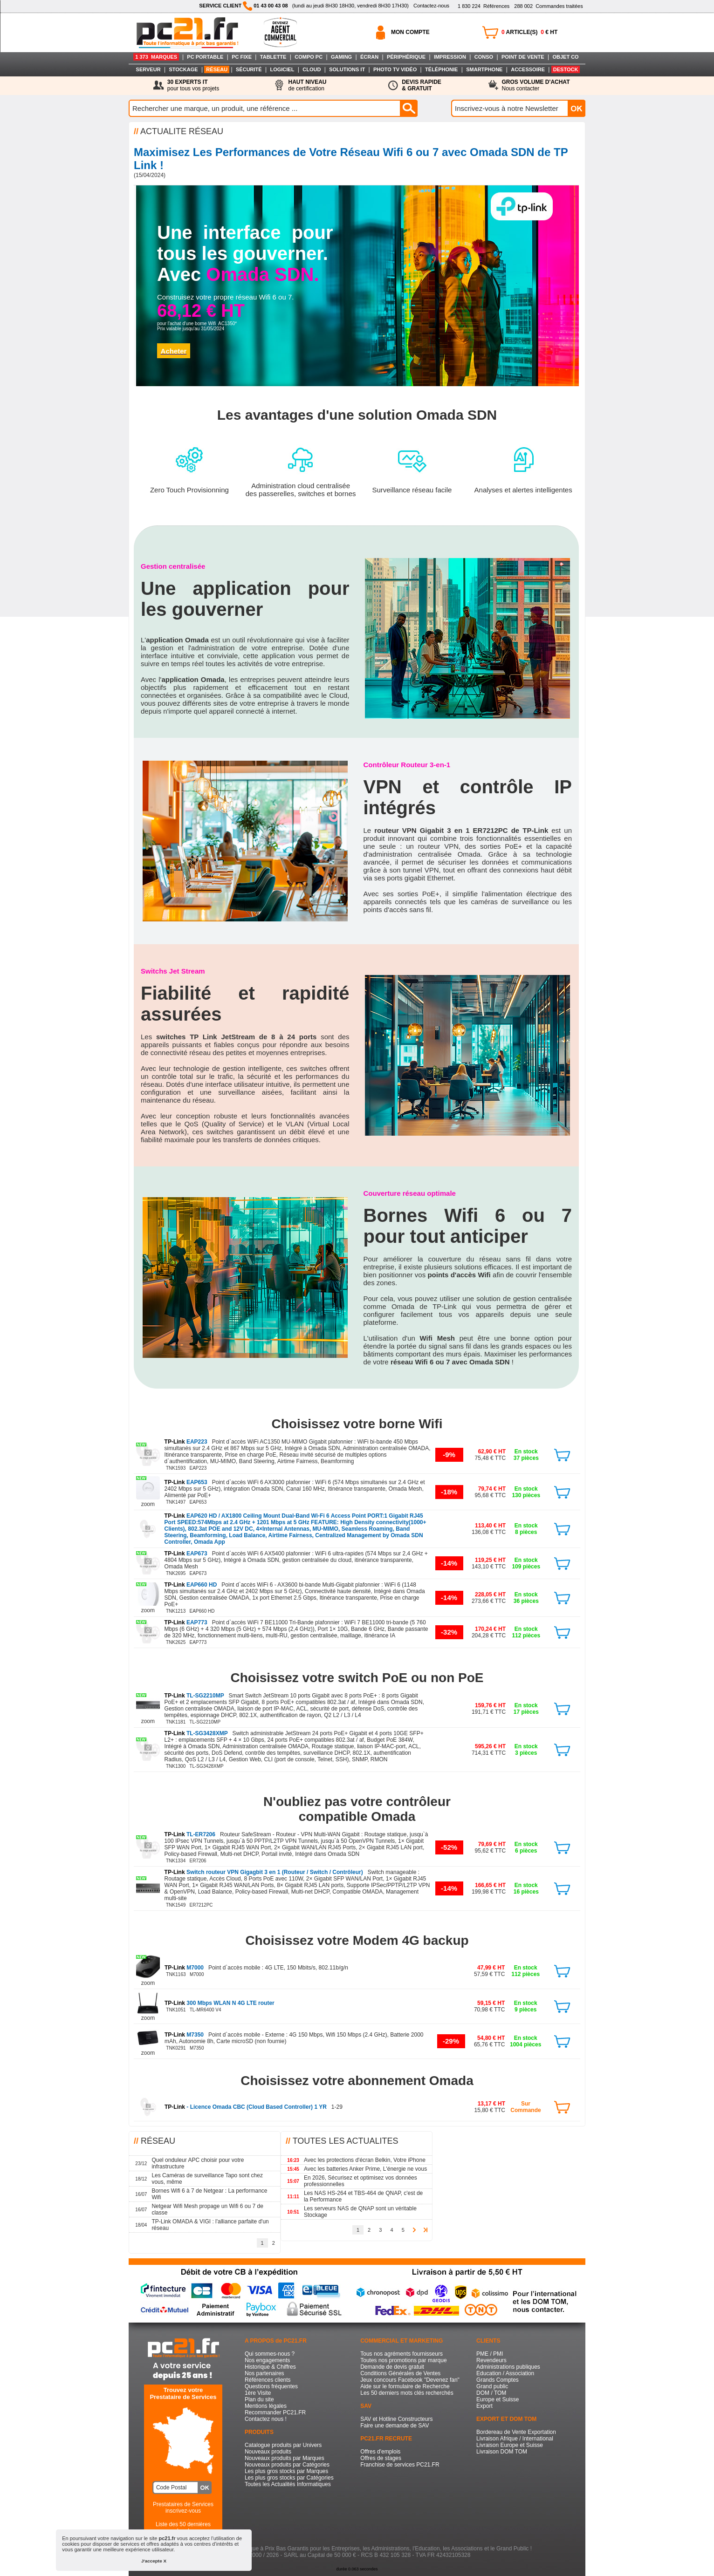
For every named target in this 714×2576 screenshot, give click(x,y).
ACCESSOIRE (528, 69)
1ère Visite (258, 2393)
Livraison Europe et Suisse (509, 2445)
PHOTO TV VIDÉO (395, 69)
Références (483, 6)
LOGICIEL (282, 69)
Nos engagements (267, 2360)
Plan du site (259, 2399)
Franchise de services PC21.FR (399, 2464)
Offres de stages (380, 2458)
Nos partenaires (264, 2373)
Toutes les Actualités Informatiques (288, 2484)
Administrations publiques (508, 2367)
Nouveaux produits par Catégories (287, 2464)
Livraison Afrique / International (514, 2438)
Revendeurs (491, 2360)
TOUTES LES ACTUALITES (345, 2141)
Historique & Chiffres (270, 2367)
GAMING (341, 57)
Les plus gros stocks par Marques (286, 2471)
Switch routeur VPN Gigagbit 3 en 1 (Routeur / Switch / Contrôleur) (264, 1872)
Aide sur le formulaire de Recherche (404, 2386)
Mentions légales (266, 2406)
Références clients (268, 2380)
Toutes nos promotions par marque (403, 2360)
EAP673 (187, 1553)
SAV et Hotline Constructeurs (396, 2419)
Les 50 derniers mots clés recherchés (406, 2393)
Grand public (492, 2386)
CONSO (483, 57)
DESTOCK (565, 69)
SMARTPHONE (484, 69)
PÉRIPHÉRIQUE (406, 57)
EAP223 (187, 1441)
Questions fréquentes (271, 2386)
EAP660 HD (192, 1584)
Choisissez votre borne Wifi (357, 1424)
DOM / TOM (491, 2393)
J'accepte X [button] (153, 2560)
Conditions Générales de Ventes (400, 2373)
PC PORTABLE (205, 57)
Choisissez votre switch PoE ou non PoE (357, 1677)
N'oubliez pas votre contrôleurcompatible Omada (357, 1809)
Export (484, 2406)
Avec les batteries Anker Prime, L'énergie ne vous (365, 2169)
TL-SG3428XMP (197, 1733)
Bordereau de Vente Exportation (516, 2432)
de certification (307, 85)
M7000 (185, 1967)
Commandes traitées (548, 6)
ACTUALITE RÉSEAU (181, 131)
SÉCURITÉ (249, 69)
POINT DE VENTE (522, 57)
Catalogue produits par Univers (283, 2445)
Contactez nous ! (266, 2419)
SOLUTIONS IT (347, 69)
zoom (148, 1504)
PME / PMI (489, 2354)
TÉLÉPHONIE (441, 69)
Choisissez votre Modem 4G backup (356, 1940)
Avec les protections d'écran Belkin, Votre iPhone (365, 2160)
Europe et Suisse (497, 2399)
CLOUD (311, 69)
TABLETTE (273, 57)
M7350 (185, 2034)
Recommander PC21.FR (275, 2412)
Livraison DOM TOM (501, 2451)
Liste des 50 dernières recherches (183, 2527)
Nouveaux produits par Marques (284, 2458)
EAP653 (187, 1482)
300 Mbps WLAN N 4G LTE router (220, 2003)
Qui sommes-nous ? (270, 2354)
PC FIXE (242, 57)
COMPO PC (309, 57)
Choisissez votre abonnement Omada (356, 2080)
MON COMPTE (410, 32)
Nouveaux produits (268, 2451)
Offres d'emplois (380, 2451)
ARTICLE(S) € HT (529, 32)
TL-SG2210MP (195, 1695)
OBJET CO (565, 57)
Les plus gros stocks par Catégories (289, 2477)
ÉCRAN (369, 57)
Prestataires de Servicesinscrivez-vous (183, 2507)
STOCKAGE (183, 69)
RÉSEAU (216, 69)
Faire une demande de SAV (394, 2425)
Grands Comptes (497, 2380)
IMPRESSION (450, 57)
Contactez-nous (431, 5)
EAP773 (187, 1622)
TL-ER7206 (191, 1834)
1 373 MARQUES (156, 57)
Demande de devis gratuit (392, 2367)
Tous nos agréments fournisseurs (401, 2354)
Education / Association (505, 2373)
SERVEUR (148, 69)
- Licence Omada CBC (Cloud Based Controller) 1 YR (246, 2107)
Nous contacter (536, 85)
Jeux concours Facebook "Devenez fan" (410, 2380)
